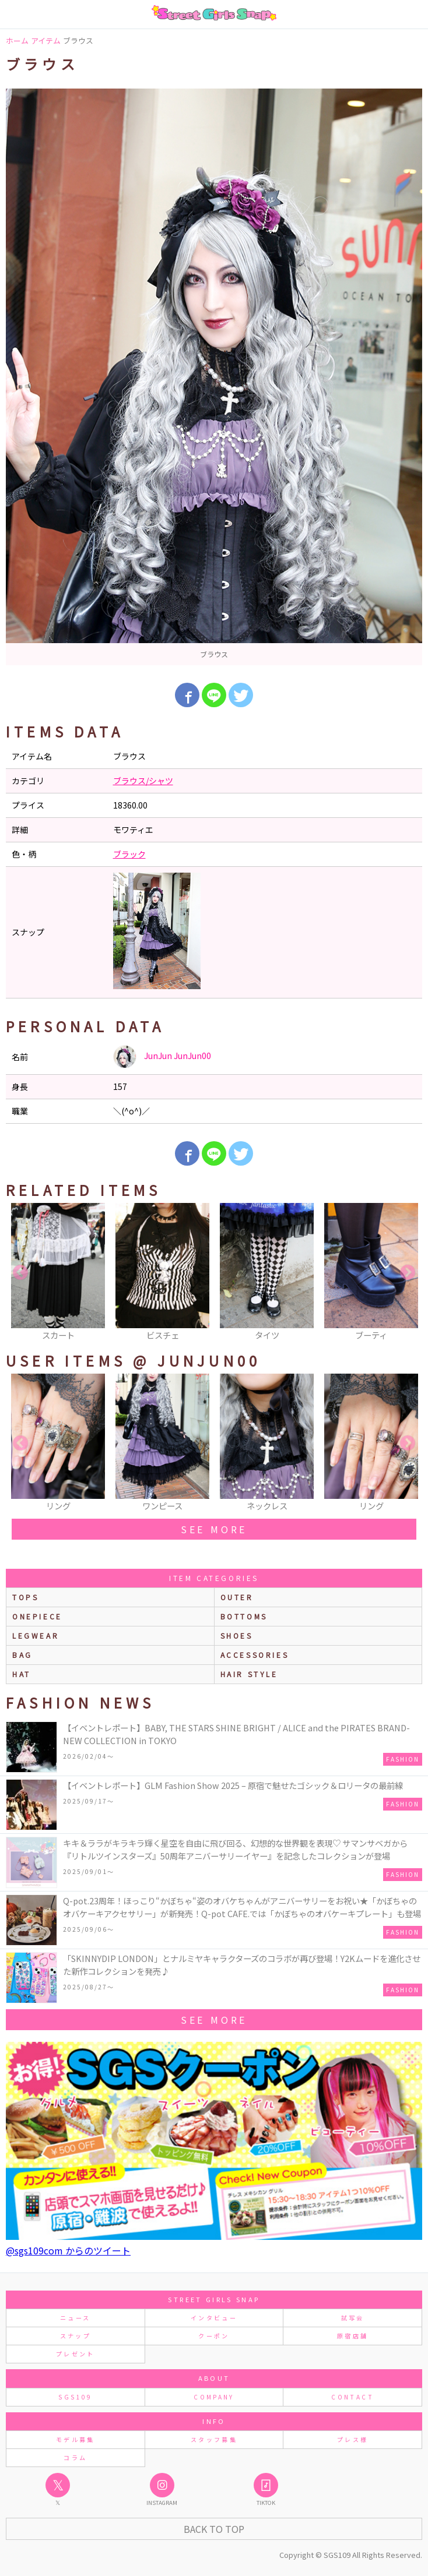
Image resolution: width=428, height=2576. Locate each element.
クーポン (213, 2335)
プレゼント (75, 2353)
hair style (249, 1674)
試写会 (352, 2317)
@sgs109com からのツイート (68, 2250)
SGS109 (75, 2396)
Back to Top (214, 2529)
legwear (35, 1635)
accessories (254, 1655)
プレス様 (352, 2439)
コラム (75, 2457)
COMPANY (214, 2396)
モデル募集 (75, 2439)
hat (21, 1674)
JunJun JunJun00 (162, 1056)
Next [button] (407, 1273)
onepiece (37, 1616)
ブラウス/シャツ (143, 780)
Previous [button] (20, 1273)
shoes (236, 1635)
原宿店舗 (352, 2335)
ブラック (129, 854)
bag (22, 1655)
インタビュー (214, 2317)
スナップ (75, 2335)
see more (214, 1529)
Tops (25, 1597)
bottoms (244, 1616)
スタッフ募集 (214, 2439)
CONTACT (352, 2396)
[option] (214, 377)
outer (237, 1597)
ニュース (75, 2317)
